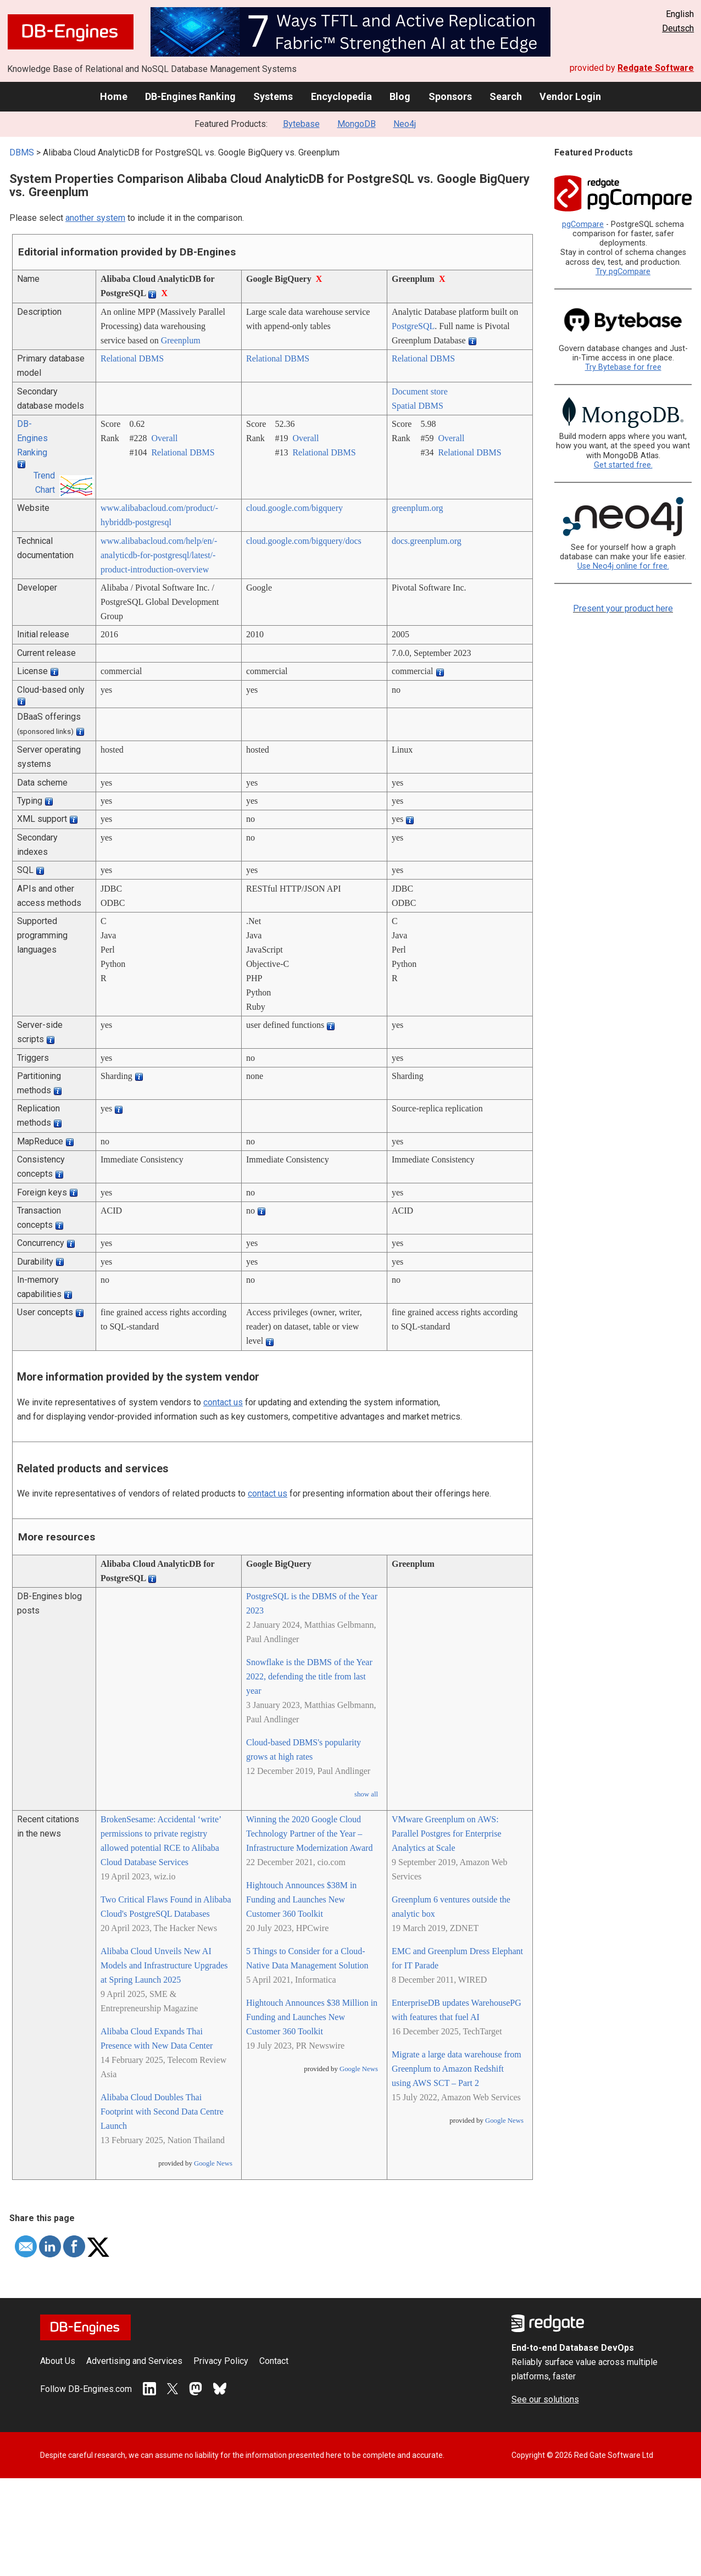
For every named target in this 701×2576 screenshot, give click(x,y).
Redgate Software (655, 68)
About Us (57, 2361)
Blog (400, 96)
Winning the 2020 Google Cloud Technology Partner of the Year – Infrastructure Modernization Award (309, 1833)
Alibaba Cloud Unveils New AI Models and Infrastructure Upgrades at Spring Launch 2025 (164, 1965)
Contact (273, 2361)
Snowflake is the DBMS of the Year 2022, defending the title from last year (309, 1676)
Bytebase (301, 124)
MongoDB (356, 124)
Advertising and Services (134, 2361)
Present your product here (623, 608)
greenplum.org (417, 508)
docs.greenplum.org (426, 541)
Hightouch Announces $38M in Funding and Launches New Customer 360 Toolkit (301, 1899)
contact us (223, 1402)
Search (505, 96)
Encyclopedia (341, 96)
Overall (164, 438)
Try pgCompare (623, 271)
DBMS (21, 152)
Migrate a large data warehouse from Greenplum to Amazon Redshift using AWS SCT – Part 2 (456, 2069)
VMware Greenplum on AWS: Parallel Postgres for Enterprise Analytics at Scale (447, 1833)
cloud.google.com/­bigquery (294, 508)
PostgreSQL (413, 326)
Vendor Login (570, 96)
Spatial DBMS (417, 405)
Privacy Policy (220, 2361)
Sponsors (450, 96)
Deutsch (678, 28)
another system (95, 218)
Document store (420, 391)
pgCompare (583, 224)
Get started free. (623, 465)
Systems (273, 96)
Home (113, 96)
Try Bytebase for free (623, 367)
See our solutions (545, 2399)
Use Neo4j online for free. (623, 566)
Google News (213, 2163)
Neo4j (404, 124)
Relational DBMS (132, 358)
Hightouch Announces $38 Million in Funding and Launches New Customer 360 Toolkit (311, 2017)
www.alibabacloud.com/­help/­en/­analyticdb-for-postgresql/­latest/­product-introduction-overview (159, 555)
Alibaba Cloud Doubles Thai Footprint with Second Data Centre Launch (162, 2111)
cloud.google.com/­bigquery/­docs (303, 541)
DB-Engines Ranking (190, 96)
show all (366, 1794)
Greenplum (181, 340)
